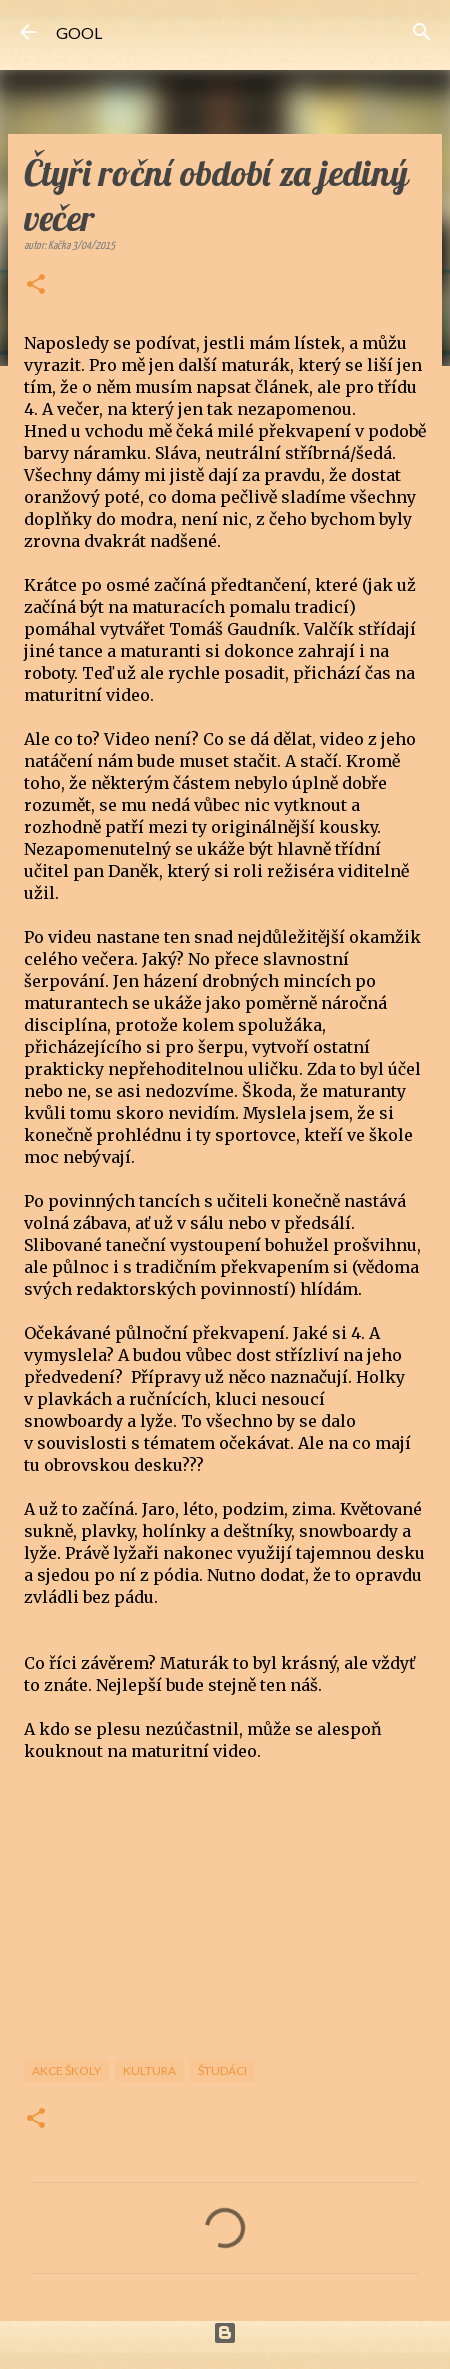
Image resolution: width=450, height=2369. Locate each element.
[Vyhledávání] (422, 32)
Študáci (222, 2070)
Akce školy (66, 2070)
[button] (36, 286)
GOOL (79, 32)
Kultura (149, 2070)
